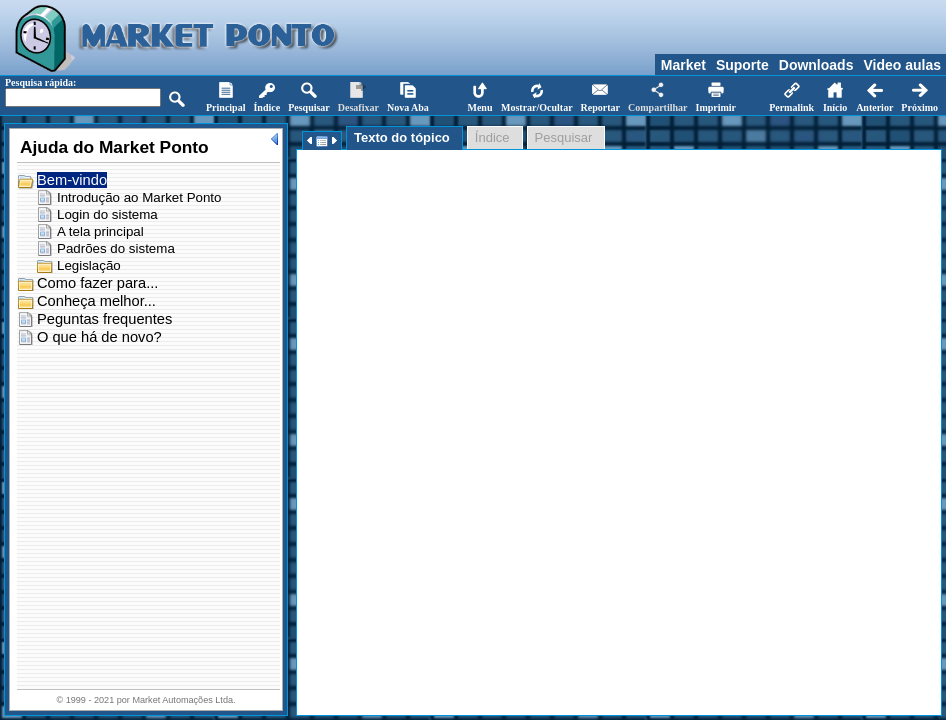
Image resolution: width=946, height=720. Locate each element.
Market (683, 65)
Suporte (742, 65)
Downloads (816, 65)
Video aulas (902, 65)
